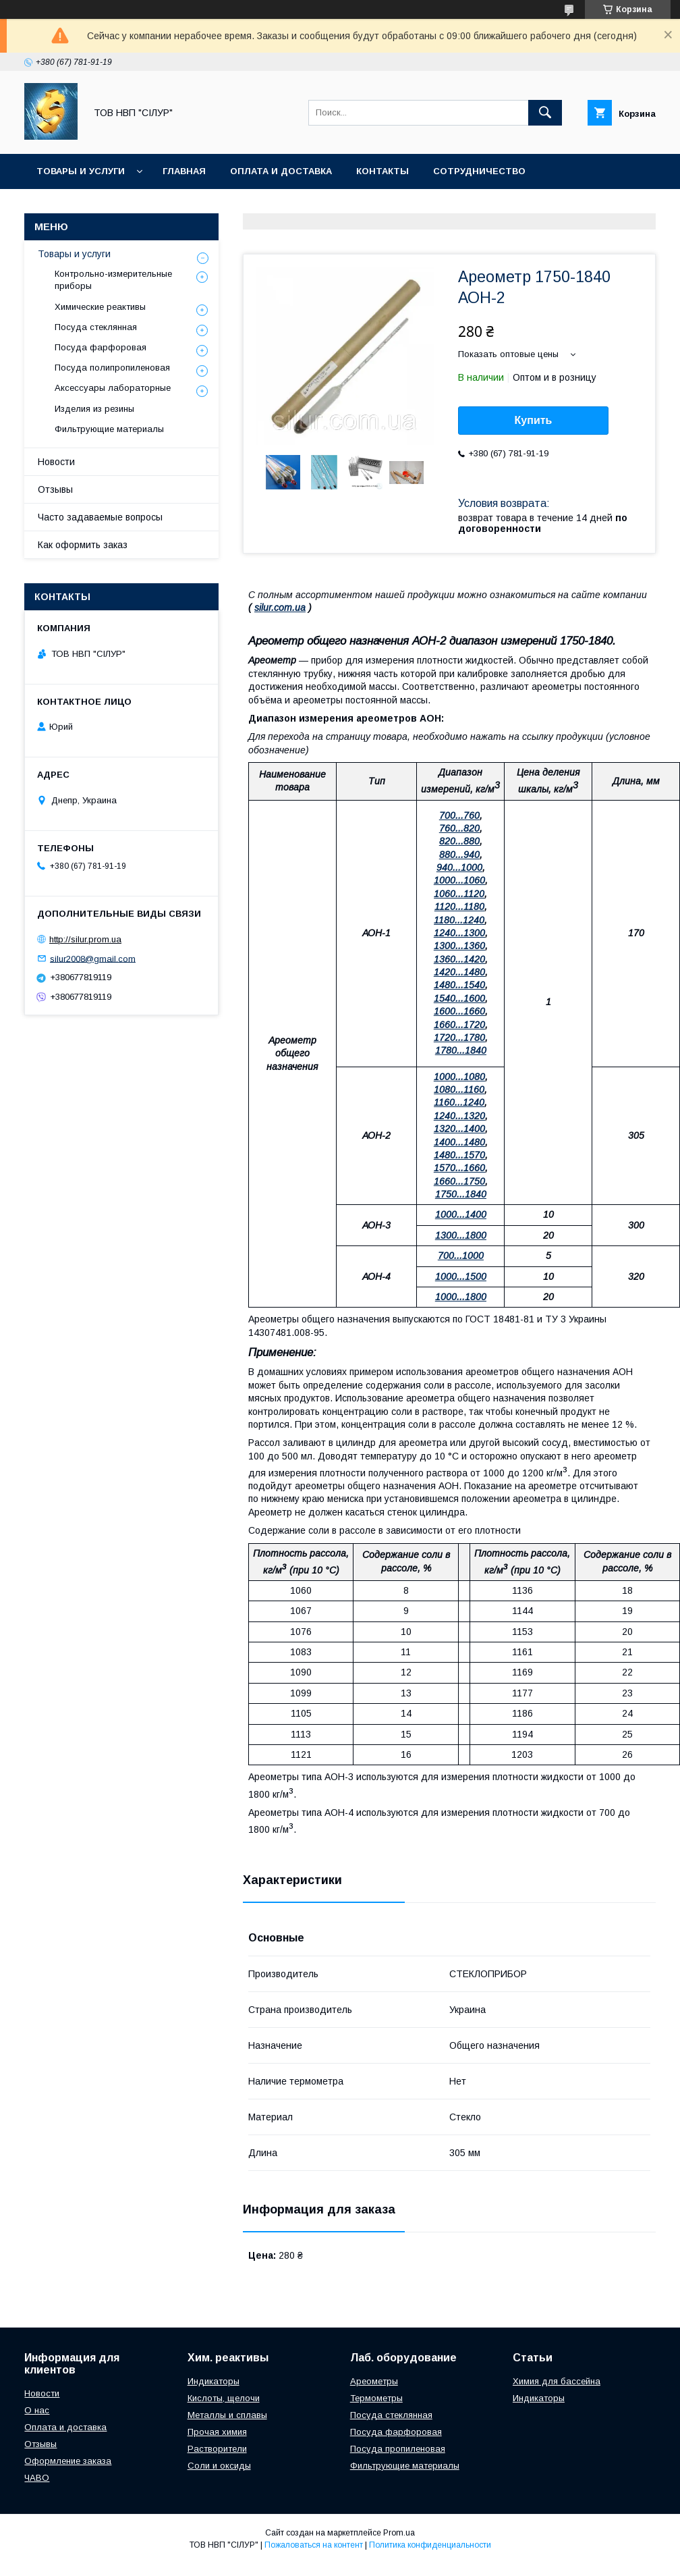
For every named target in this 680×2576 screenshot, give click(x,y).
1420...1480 (459, 972)
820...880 (459, 841)
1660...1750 (459, 1181)
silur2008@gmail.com (93, 958)
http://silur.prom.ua (85, 939)
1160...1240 (459, 1102)
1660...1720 (459, 1024)
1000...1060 (459, 880)
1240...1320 (459, 1115)
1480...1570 (459, 1155)
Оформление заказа (67, 2461)
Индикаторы (213, 2381)
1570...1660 (459, 1167)
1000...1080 (459, 1076)
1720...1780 (459, 1037)
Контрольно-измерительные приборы (113, 280)
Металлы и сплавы (227, 2415)
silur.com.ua (280, 607)
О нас (36, 2410)
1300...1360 (459, 945)
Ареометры (374, 2381)
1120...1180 (459, 906)
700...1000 (461, 1255)
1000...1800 (460, 1296)
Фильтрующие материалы (109, 429)
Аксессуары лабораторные (113, 388)
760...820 (459, 828)
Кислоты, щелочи (224, 2398)
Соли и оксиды (219, 2466)
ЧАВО (36, 2478)
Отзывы (55, 489)
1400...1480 (459, 1142)
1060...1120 (459, 893)
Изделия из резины (94, 409)
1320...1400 (459, 1128)
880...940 (459, 854)
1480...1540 (459, 985)
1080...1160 (459, 1089)
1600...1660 (459, 1011)
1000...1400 (460, 1214)
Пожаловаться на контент (313, 2545)
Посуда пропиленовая (397, 2449)
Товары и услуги (80, 171)
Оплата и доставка (281, 171)
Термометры (376, 2398)
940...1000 (459, 867)
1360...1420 (459, 959)
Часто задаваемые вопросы (100, 517)
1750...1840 (460, 1194)
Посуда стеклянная (96, 327)
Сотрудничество (479, 171)
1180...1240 (459, 920)
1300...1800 (460, 1235)
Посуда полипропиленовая (112, 368)
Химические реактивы (100, 307)
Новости (56, 461)
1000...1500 (460, 1276)
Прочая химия (217, 2432)
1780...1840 (460, 1050)
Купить (533, 420)
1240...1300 (459, 933)
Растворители (217, 2449)
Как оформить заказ (83, 544)
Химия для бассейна (556, 2381)
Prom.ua (399, 2533)
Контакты (382, 171)
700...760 (459, 815)
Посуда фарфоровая (100, 347)
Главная (184, 171)
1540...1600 (459, 998)
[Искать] (545, 113)
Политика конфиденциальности (430, 2545)
